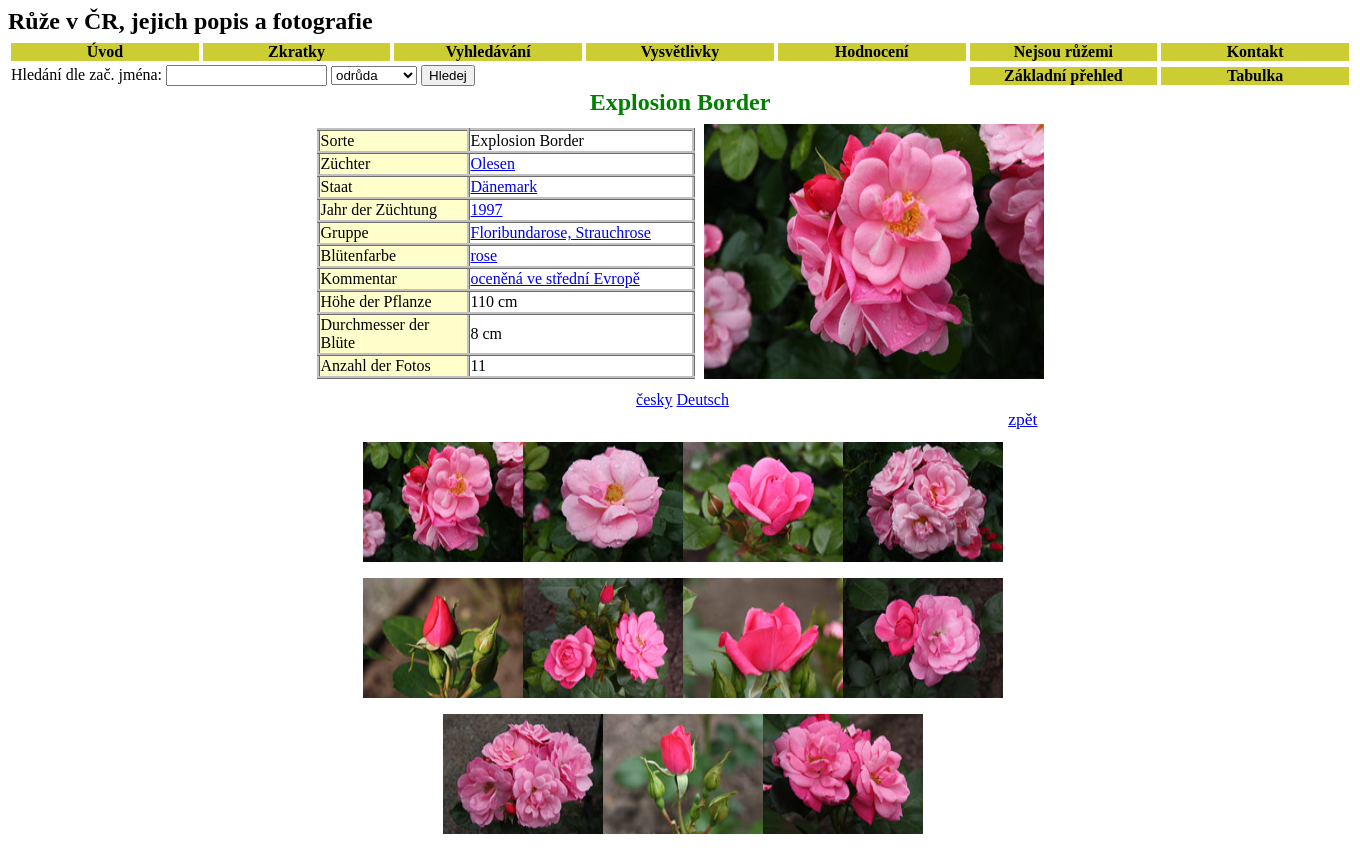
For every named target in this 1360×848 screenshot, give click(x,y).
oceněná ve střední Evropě (555, 278)
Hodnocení (872, 51)
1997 (487, 209)
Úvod (105, 51)
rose (484, 255)
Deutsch (703, 399)
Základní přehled (1063, 75)
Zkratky (296, 51)
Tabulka (1255, 75)
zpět (1022, 419)
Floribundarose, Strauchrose (561, 232)
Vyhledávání (488, 51)
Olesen (493, 163)
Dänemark (504, 186)
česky (654, 399)
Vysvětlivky (680, 51)
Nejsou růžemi (1063, 51)
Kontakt (1255, 51)
